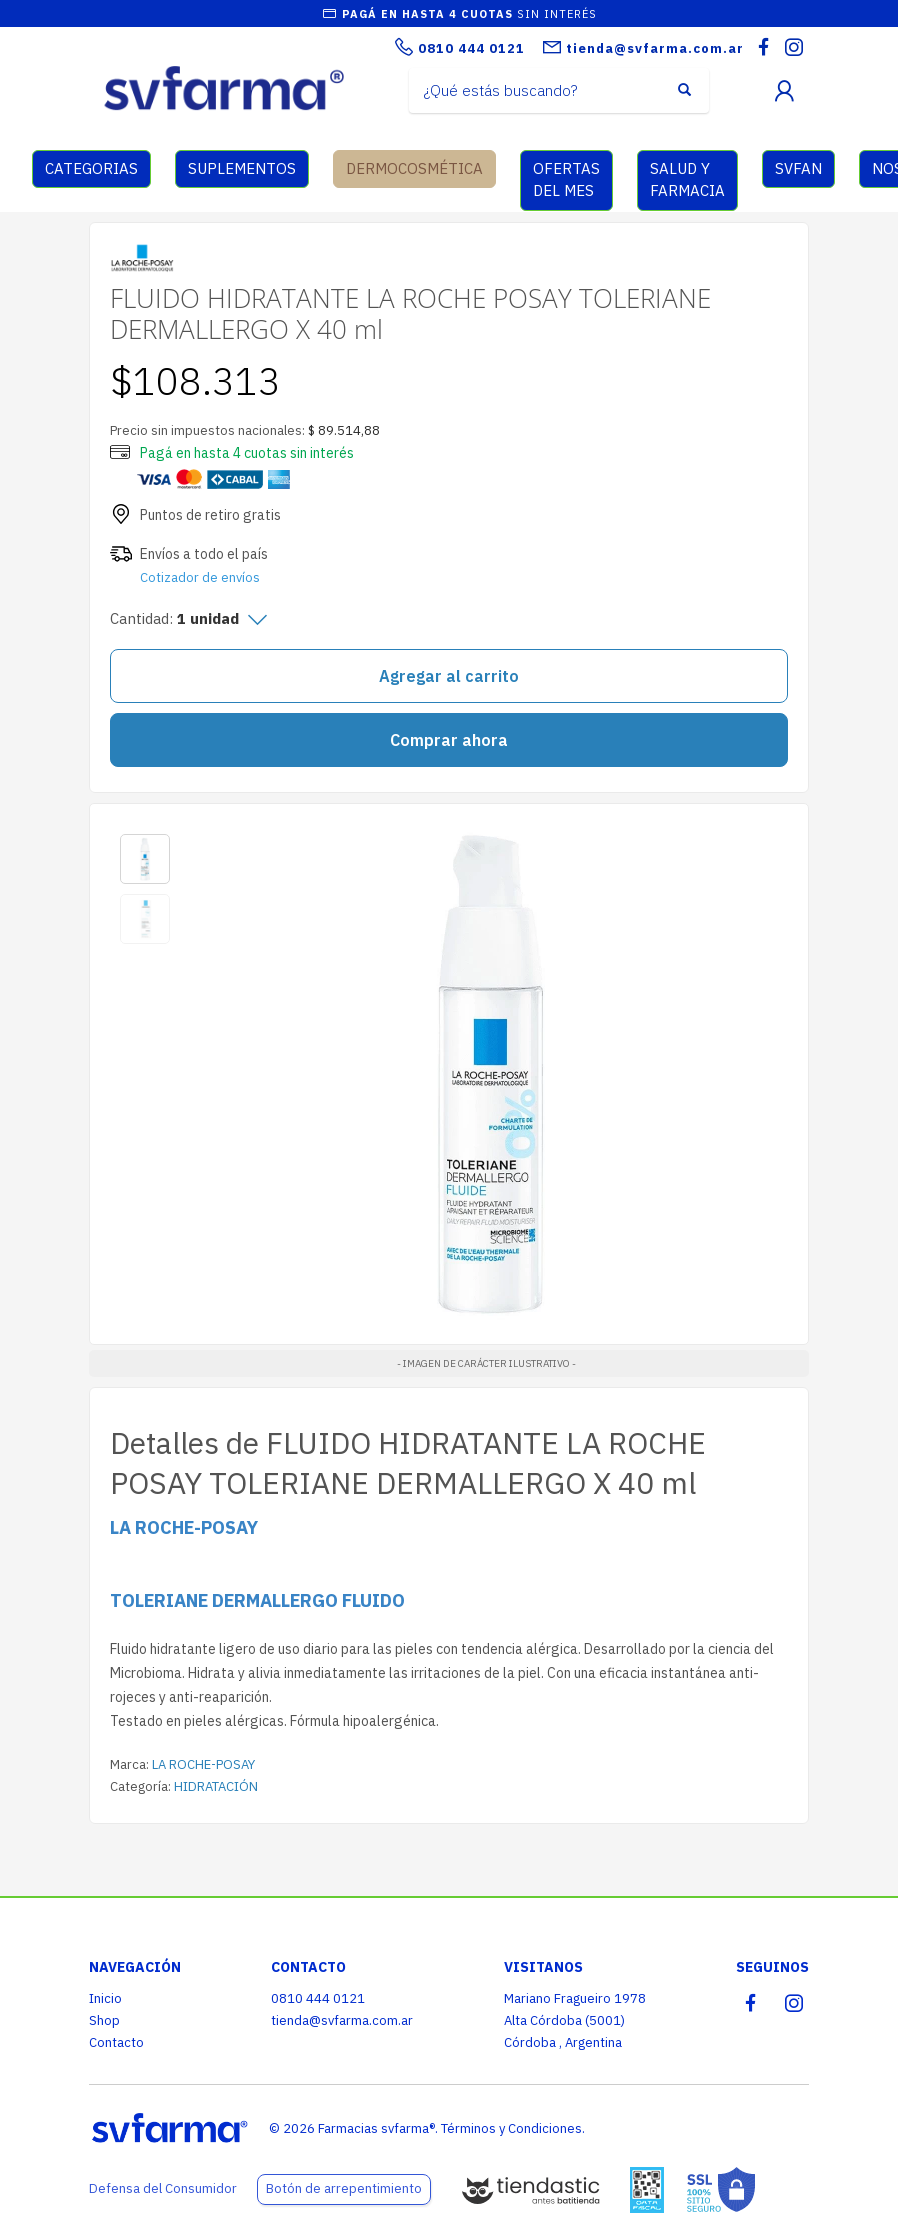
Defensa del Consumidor (163, 2188)
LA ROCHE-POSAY (203, 1764)
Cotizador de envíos (200, 577)
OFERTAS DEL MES (566, 180)
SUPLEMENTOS (242, 168)
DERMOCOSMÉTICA (414, 168)
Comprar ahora (449, 740)
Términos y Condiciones (511, 2128)
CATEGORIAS (91, 168)
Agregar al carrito (449, 676)
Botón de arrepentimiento (344, 2188)
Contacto (116, 2042)
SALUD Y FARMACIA (687, 180)
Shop (104, 2020)
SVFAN (798, 168)
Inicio (105, 1998)
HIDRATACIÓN (216, 1786)
